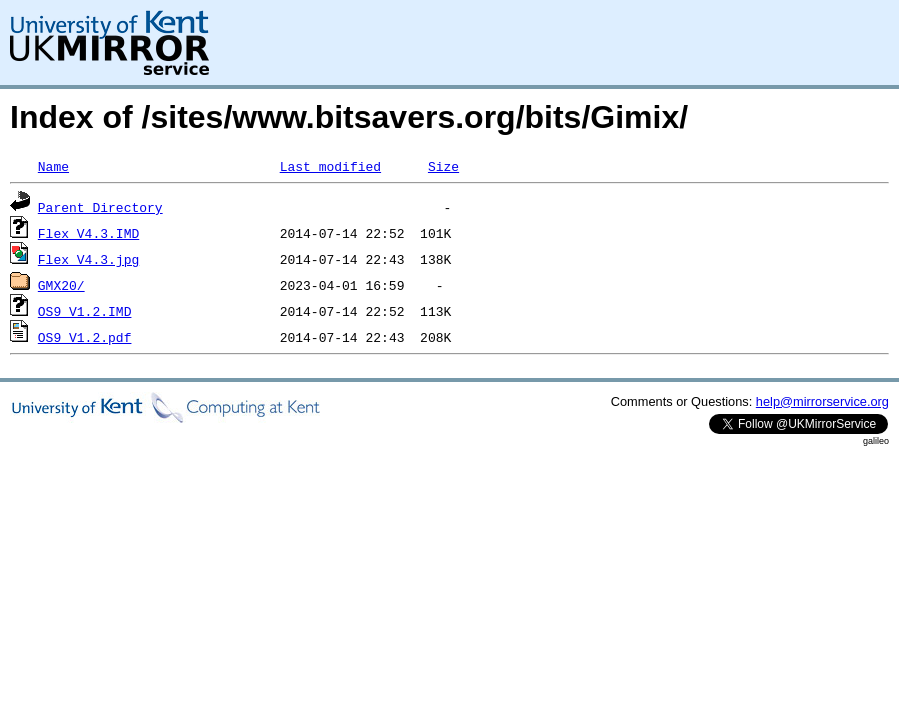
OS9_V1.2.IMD (85, 311)
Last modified (330, 166)
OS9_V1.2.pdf (85, 337)
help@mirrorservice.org (822, 401)
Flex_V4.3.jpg (88, 259)
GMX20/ (61, 285)
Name (53, 166)
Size (443, 166)
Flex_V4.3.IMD (88, 233)
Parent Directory (100, 207)
